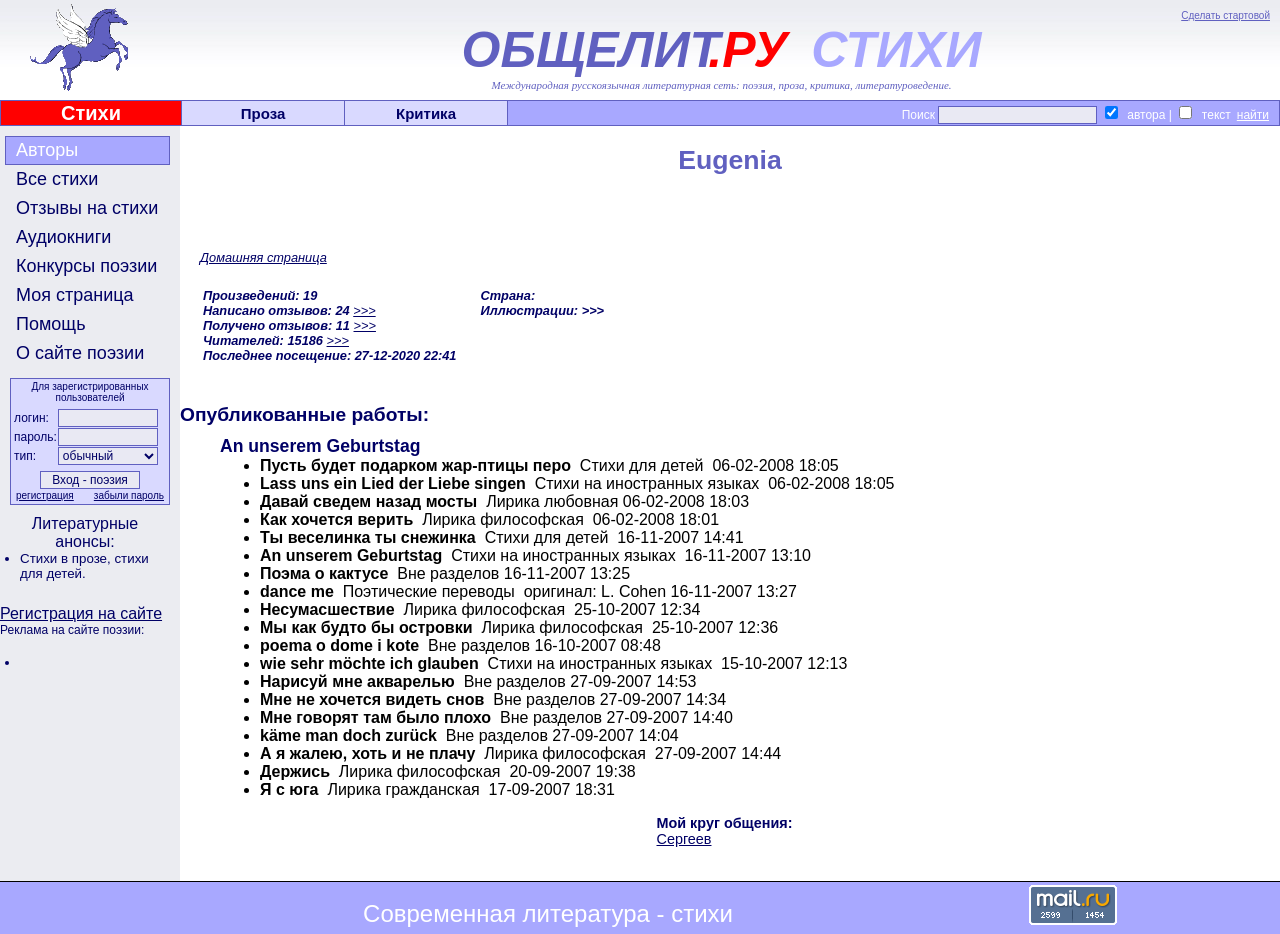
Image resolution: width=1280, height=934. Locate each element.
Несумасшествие (327, 609)
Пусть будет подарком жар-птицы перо (415, 465)
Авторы (47, 150)
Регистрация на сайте (81, 613)
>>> (364, 310)
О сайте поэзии (80, 353)
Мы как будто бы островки (366, 627)
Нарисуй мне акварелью (357, 681)
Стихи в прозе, (67, 558)
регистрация (45, 495)
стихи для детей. (84, 566)
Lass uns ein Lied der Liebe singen (393, 483)
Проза (263, 113)
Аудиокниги (63, 237)
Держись (295, 771)
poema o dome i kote (339, 645)
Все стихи (57, 179)
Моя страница (75, 295)
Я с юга (289, 789)
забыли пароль (129, 495)
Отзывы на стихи (87, 208)
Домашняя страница (263, 257)
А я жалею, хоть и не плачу (367, 753)
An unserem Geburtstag (351, 555)
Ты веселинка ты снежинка (368, 537)
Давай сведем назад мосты (368, 501)
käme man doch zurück (348, 735)
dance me (297, 591)
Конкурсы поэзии (86, 266)
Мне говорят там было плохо (375, 717)
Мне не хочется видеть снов (372, 699)
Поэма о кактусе (324, 573)
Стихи (91, 113)
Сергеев (684, 839)
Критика (426, 113)
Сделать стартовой (1225, 15)
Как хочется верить (336, 519)
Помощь (51, 324)
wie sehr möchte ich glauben (369, 663)
